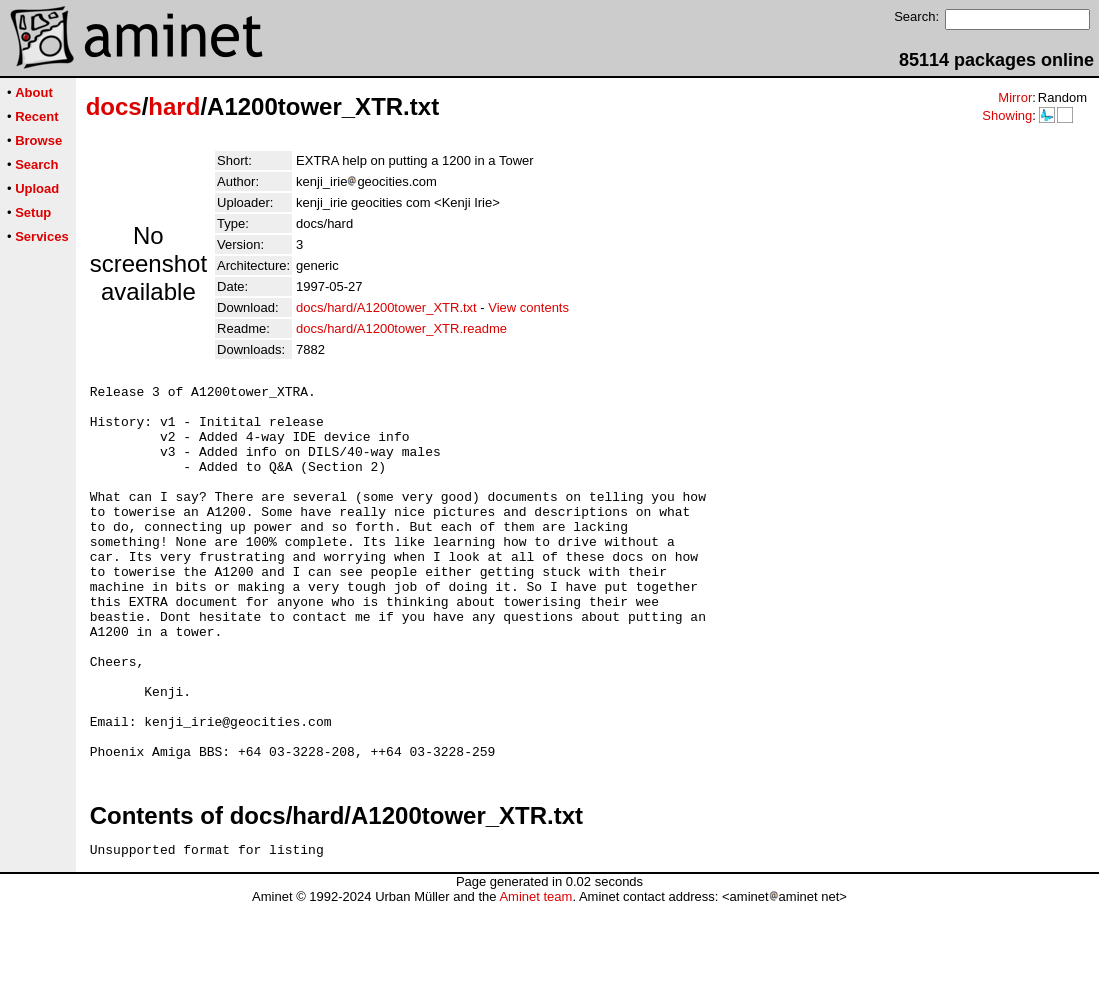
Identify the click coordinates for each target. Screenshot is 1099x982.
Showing (1007, 115)
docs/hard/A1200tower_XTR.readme (401, 328)
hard (174, 106)
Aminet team (535, 974)
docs (114, 106)
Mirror (1015, 97)
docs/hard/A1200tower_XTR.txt (386, 307)
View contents (528, 307)
